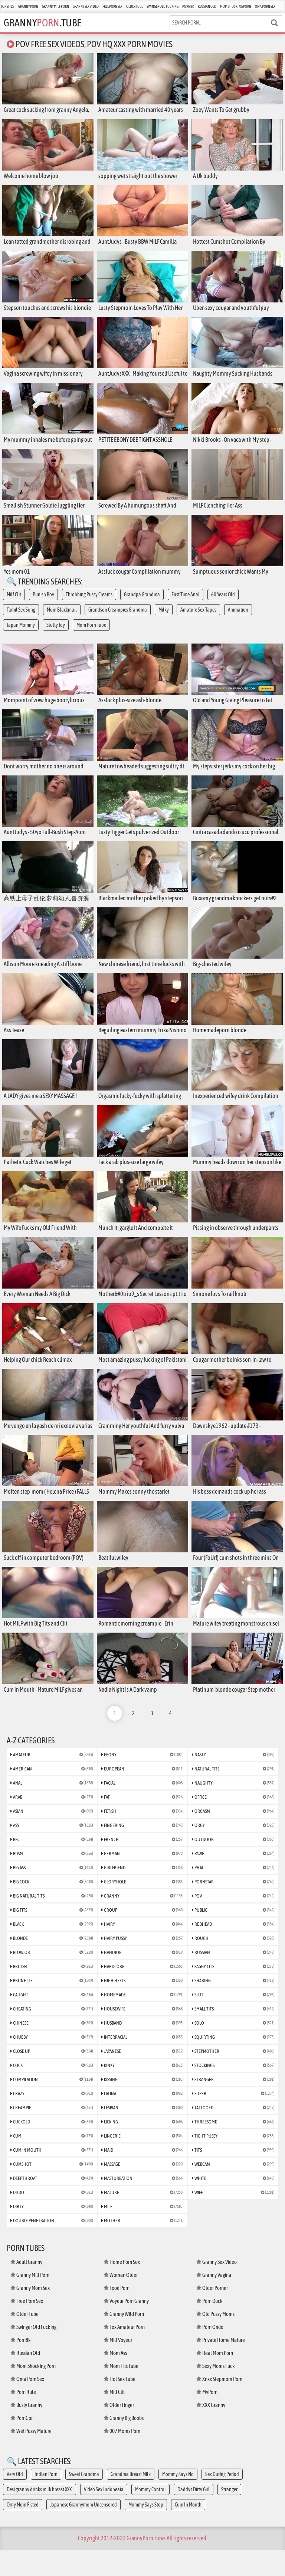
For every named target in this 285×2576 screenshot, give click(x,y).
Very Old (15, 2501)
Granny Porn (28, 6)
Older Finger (119, 2431)
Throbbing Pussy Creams (89, 603)
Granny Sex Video (86, 6)
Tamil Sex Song (21, 619)
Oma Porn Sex (265, 6)
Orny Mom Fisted (23, 2531)
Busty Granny (26, 2431)
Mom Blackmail (62, 619)
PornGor (21, 2444)
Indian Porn (46, 2501)
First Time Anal (185, 603)
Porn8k (188, 6)
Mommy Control (150, 2516)
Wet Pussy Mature (31, 2457)
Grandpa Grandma (142, 603)
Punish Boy (43, 603)
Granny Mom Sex (30, 2314)
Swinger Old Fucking (162, 6)
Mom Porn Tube (91, 634)
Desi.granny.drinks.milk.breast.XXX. (39, 2516)
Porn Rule (23, 2418)
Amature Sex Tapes (198, 619)
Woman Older (121, 2301)
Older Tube (134, 6)
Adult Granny (26, 2288)
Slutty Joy (55, 634)
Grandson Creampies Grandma (117, 619)
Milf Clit (14, 603)
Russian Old (207, 6)
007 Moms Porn (122, 2457)
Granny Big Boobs (124, 2444)
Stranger (229, 2516)
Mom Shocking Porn (235, 6)
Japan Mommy (21, 634)
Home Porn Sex (122, 2288)
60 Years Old (223, 603)
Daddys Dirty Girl (193, 2516)
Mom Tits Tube (121, 2392)
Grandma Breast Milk (131, 2501)
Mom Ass (115, 2379)
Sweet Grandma (84, 2501)
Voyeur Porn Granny (126, 2327)
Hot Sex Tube (119, 2405)
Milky (163, 619)
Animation (238, 619)
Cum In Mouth (188, 2531)
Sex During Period (222, 2501)
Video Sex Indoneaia (104, 2516)
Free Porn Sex (112, 6)
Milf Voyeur (118, 2366)
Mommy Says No (178, 2501)
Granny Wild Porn (124, 2340)
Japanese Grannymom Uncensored (83, 2531)
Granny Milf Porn (55, 6)
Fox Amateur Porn (124, 2353)
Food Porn (117, 2314)
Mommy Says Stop (145, 2531)
